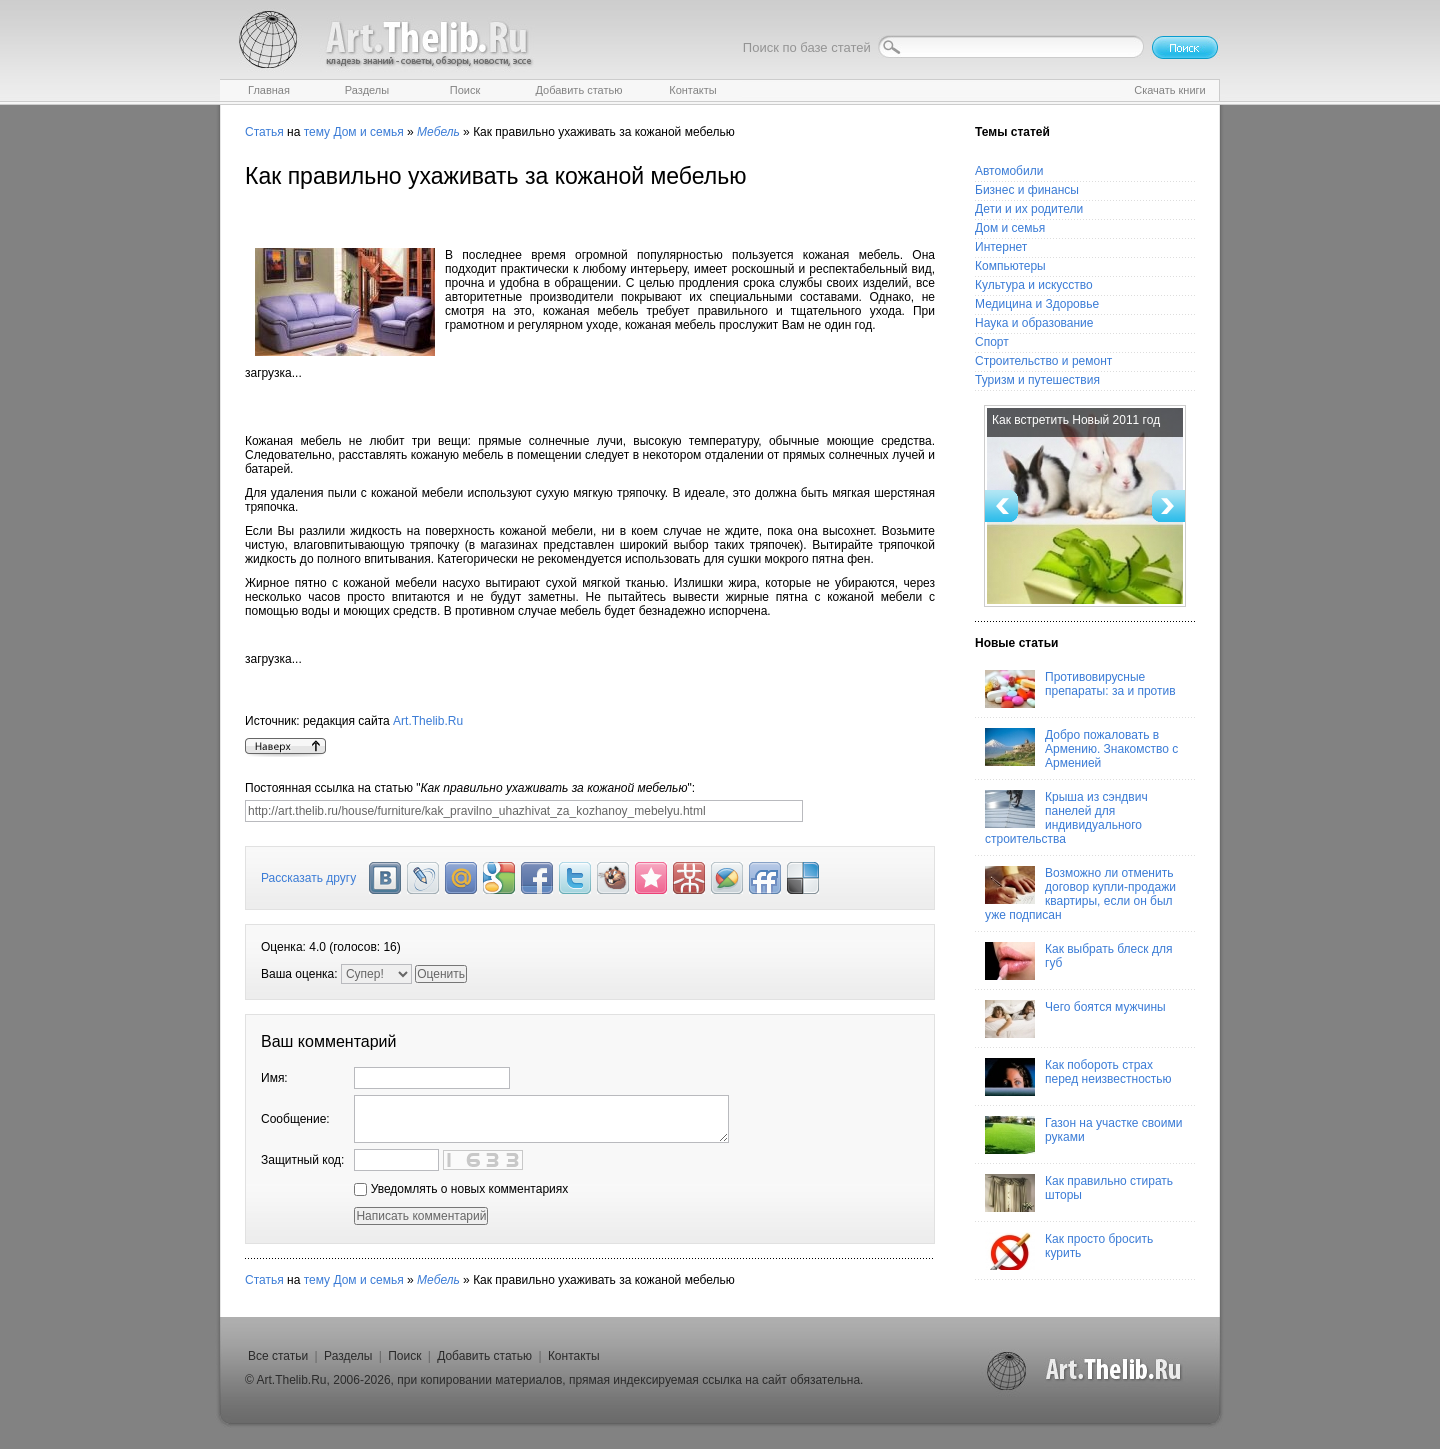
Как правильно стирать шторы (1079, 1193)
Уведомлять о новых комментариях (461, 1189)
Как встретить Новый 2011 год (1076, 420)
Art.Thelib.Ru (428, 721)
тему (317, 132)
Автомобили (1009, 171)
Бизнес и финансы (1027, 190)
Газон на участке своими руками (1083, 1135)
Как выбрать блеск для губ (1078, 961)
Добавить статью (484, 1356)
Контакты (574, 1356)
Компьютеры (1010, 266)
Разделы (348, 1356)
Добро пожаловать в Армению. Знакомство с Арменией (1081, 749)
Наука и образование (1034, 323)
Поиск (404, 1356)
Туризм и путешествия (1037, 380)
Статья (264, 132)
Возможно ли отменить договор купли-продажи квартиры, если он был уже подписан (1080, 894)
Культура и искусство (1034, 285)
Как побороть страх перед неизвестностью (1078, 1077)
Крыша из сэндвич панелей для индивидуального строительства (1066, 818)
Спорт (992, 342)
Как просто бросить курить (1069, 1251)
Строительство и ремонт (1043, 361)
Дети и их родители (1029, 209)
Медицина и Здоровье (1037, 304)
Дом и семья (368, 132)
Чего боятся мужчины (1075, 1019)
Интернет (1001, 247)
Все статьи (278, 1356)
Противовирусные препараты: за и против (1080, 689)
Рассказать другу (308, 878)
